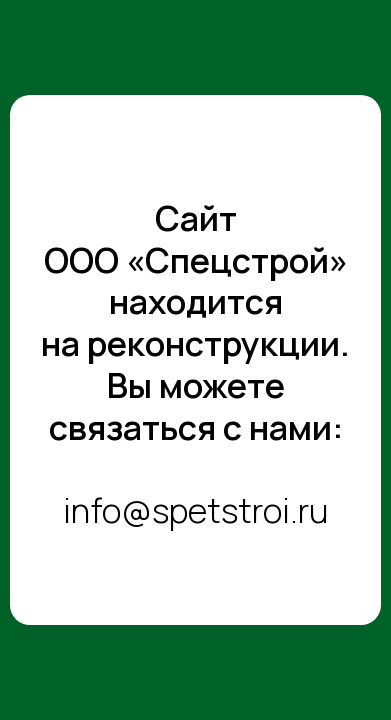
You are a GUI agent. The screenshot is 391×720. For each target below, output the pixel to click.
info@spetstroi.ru (195, 510)
